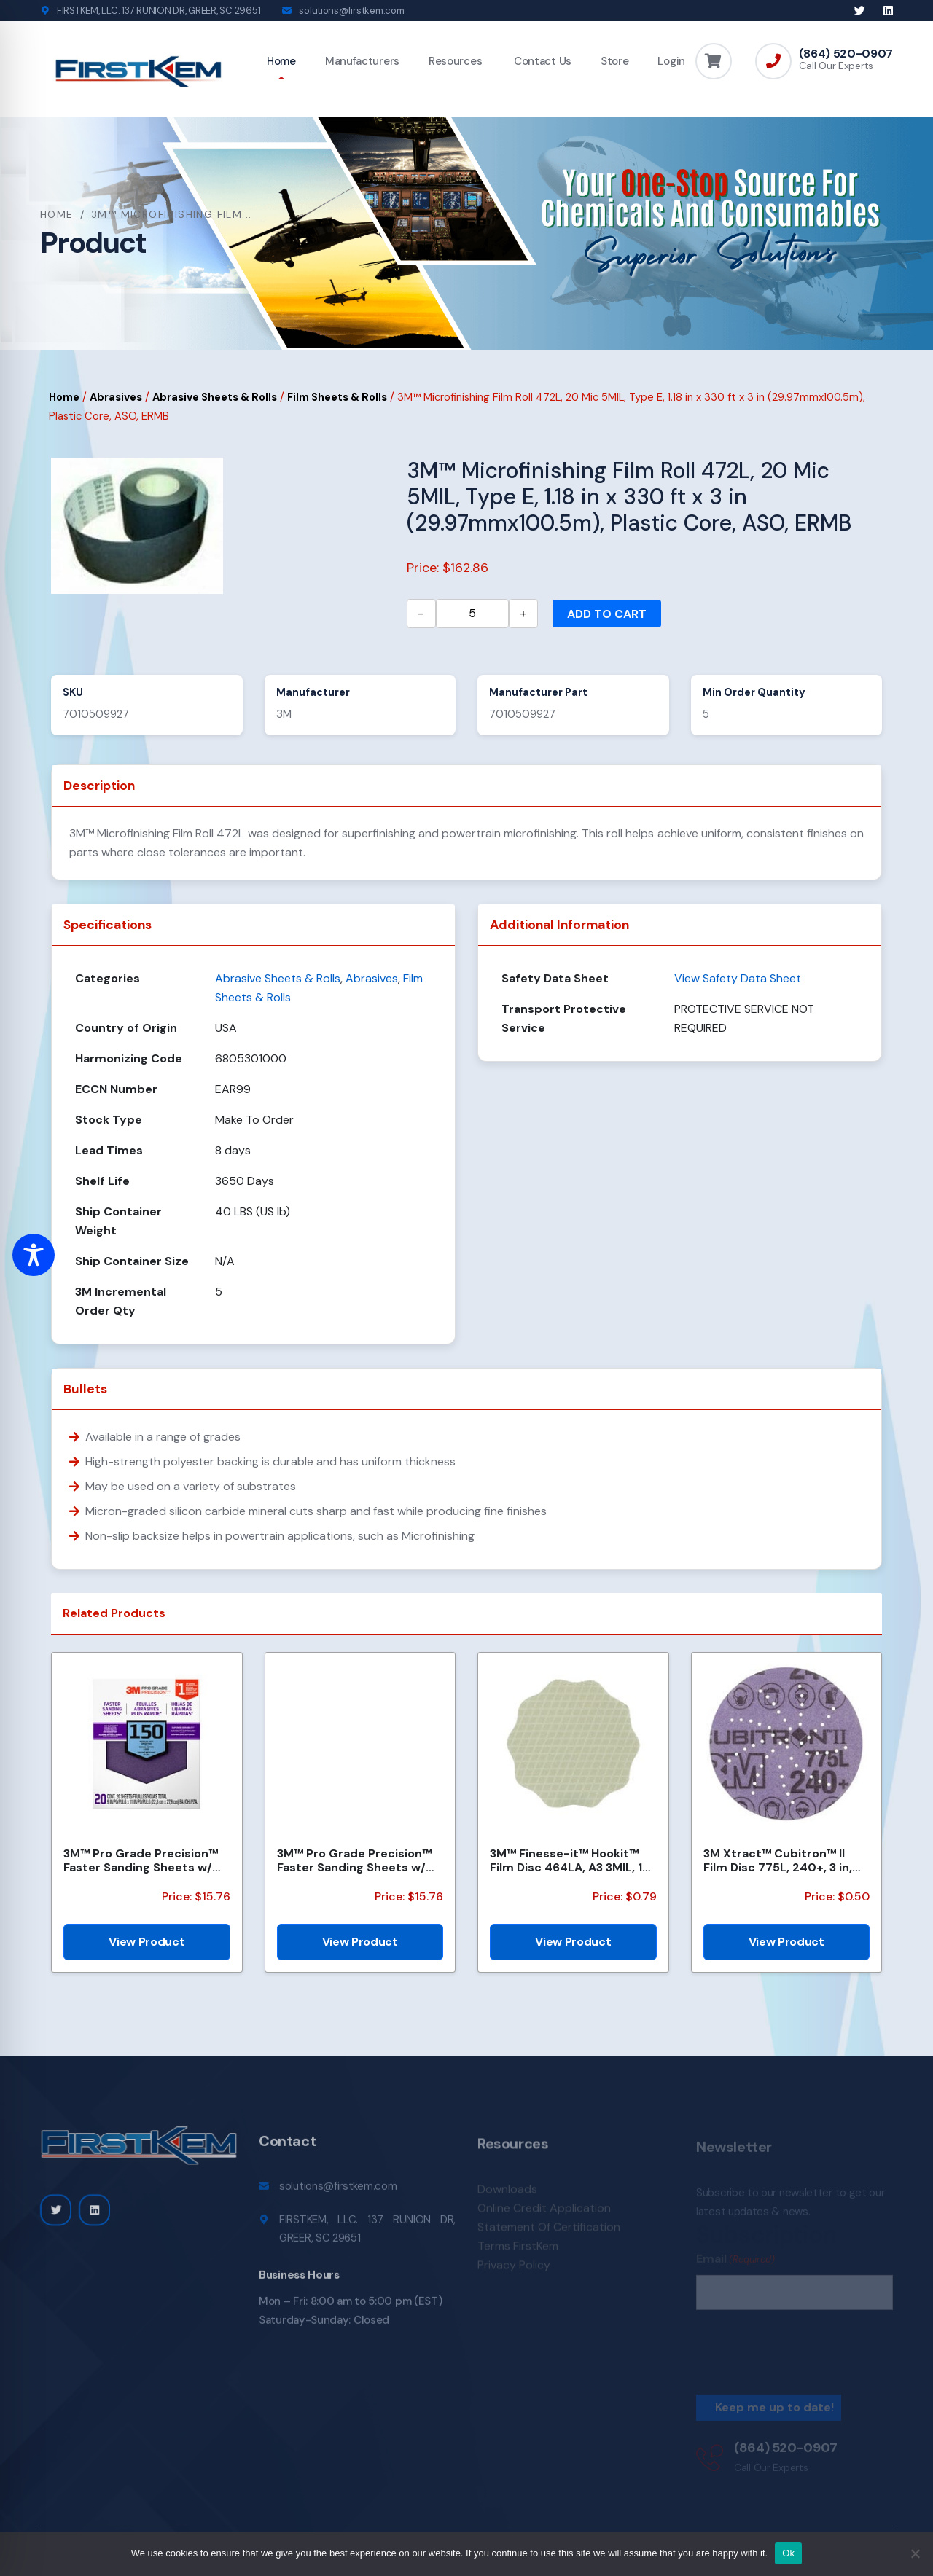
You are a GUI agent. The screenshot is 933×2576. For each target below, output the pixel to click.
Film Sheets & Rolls (337, 397)
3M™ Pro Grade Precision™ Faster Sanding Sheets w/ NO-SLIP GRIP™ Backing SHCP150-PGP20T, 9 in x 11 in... (140, 1860)
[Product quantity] (472, 613)
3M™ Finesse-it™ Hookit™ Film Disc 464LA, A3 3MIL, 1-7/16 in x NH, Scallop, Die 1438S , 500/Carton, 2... (569, 1860)
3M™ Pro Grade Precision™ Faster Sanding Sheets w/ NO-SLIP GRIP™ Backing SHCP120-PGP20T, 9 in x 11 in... (354, 1860)
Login (671, 61)
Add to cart (607, 614)
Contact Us (541, 61)
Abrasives (116, 397)
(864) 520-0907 (846, 54)
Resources (455, 61)
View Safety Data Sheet (737, 978)
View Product (146, 1941)
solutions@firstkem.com (351, 10)
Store (615, 61)
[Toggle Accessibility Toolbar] (33, 1254)
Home (281, 61)
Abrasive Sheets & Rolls (214, 397)
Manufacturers (362, 61)
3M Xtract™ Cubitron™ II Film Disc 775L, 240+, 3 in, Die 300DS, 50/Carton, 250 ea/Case (781, 1860)
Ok (788, 2553)
